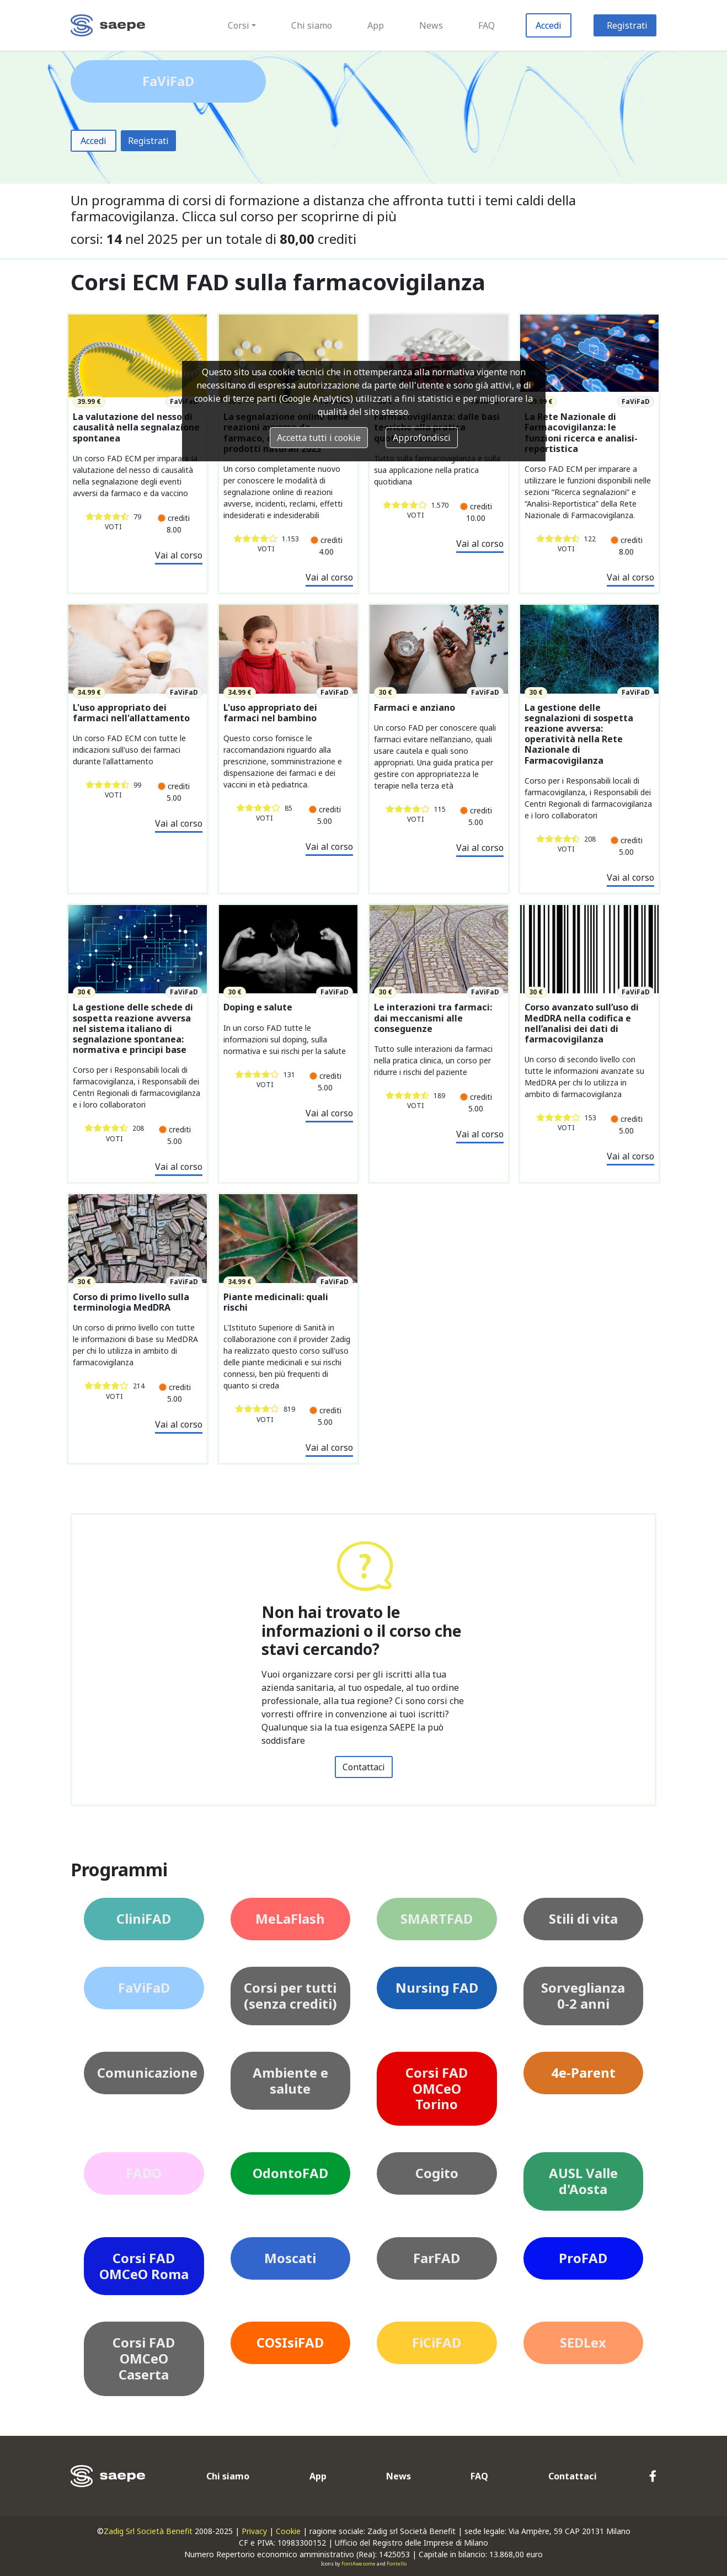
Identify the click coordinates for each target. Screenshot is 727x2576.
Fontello (397, 2563)
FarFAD (436, 2258)
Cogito (436, 2173)
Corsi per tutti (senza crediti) (290, 1995)
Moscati (290, 2258)
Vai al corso (178, 555)
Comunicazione (147, 2072)
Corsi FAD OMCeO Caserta (144, 2358)
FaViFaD (144, 1987)
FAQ (486, 25)
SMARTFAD (436, 1918)
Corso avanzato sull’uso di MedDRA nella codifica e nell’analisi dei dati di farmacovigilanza (582, 1023)
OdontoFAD (290, 2173)
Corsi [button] (238, 25)
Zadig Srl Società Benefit (148, 2531)
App (375, 25)
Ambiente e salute (290, 2080)
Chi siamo (311, 25)
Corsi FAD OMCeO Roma (144, 2266)
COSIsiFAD (290, 2342)
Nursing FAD (436, 1987)
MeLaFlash (290, 1918)
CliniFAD (143, 1918)
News (431, 25)
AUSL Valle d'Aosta (583, 2181)
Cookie (288, 2531)
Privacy (254, 2531)
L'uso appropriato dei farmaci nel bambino (270, 712)
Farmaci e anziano (414, 707)
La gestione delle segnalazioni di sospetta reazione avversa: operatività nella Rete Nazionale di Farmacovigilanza (579, 734)
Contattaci (364, 1767)
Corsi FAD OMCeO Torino (436, 2088)
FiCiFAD (436, 2342)
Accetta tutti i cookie (319, 438)
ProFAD (583, 2258)
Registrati (627, 25)
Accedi (549, 25)
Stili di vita (583, 1918)
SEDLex (583, 2342)
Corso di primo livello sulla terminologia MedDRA (131, 1302)
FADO (144, 2173)
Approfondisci (422, 438)
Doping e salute (257, 1007)
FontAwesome (358, 2563)
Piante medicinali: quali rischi (275, 1302)
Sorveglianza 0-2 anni (583, 1995)
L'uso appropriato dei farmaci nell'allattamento (131, 712)
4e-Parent (583, 2072)
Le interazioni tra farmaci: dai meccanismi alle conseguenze (433, 1018)
